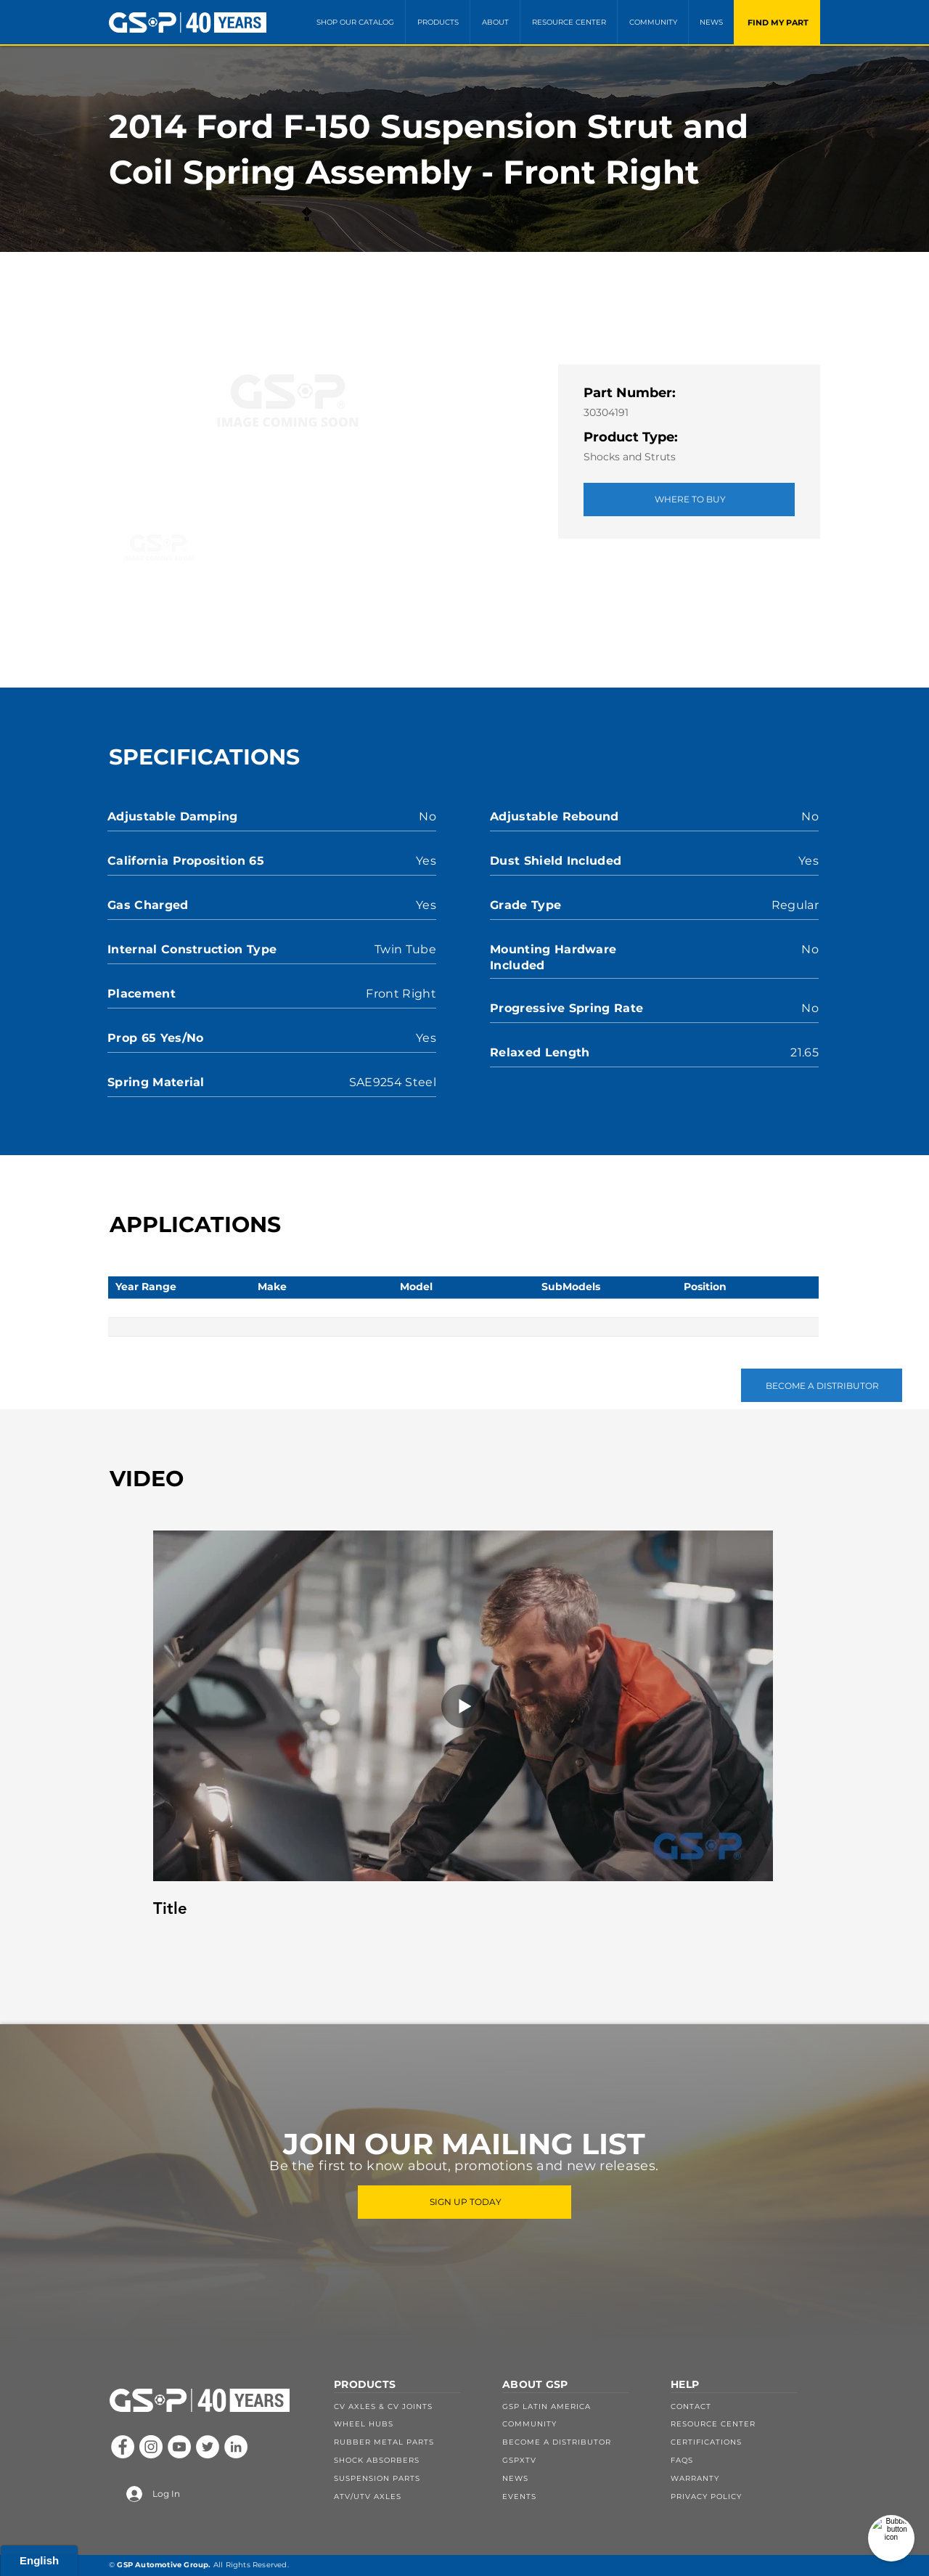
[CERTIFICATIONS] (745, 2442)
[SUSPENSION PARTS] (408, 2478)
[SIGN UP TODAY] (464, 2202)
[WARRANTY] (745, 2478)
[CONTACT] (745, 2406)
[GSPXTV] (577, 2460)
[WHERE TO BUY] (689, 499)
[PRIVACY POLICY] (745, 2496)
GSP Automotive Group (162, 2564)
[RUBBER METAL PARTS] (408, 2442)
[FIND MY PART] (777, 22)
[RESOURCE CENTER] (745, 2424)
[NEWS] (577, 2478)
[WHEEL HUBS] (408, 2424)
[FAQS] (745, 2460)
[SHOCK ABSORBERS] (408, 2460)
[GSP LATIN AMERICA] (577, 2406)
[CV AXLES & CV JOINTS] (408, 2406)
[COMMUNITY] (577, 2424)
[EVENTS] (577, 2496)
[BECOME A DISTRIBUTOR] (821, 1385)
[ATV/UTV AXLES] (408, 2496)
